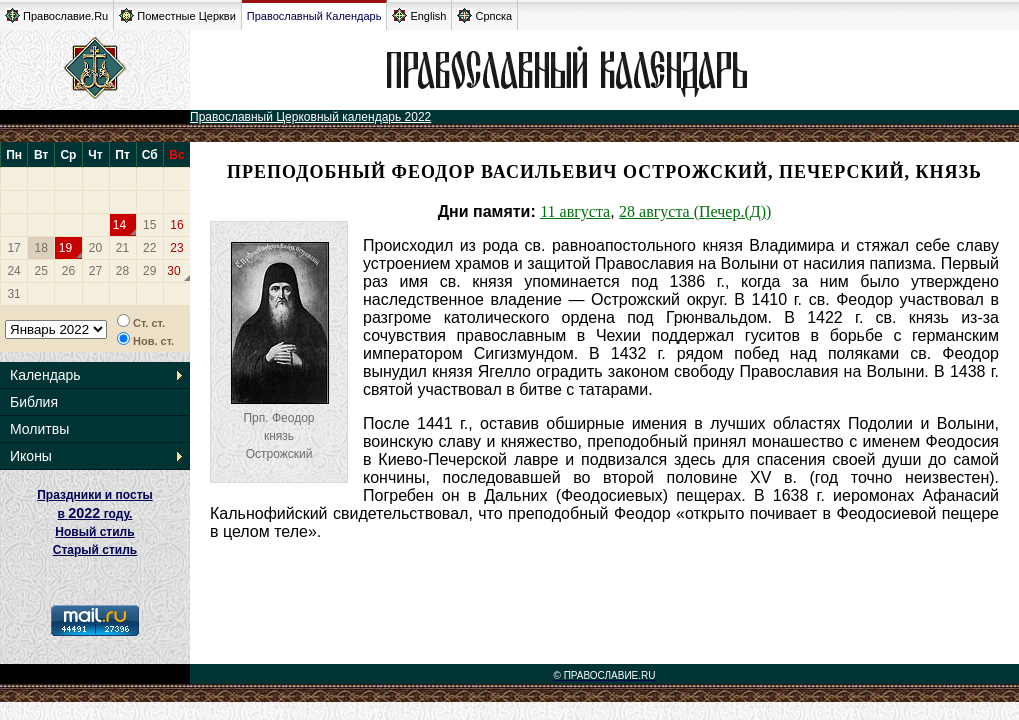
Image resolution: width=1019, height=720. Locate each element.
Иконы (31, 456)
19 (65, 248)
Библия (34, 402)
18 (41, 248)
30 (173, 271)
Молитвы (39, 429)
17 (13, 248)
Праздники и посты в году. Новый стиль (95, 513)
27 (95, 271)
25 (41, 271)
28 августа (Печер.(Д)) (695, 211)
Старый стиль (95, 550)
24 (13, 271)
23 (176, 248)
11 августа (575, 211)
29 (149, 271)
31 (13, 294)
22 (149, 248)
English (419, 15)
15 (149, 225)
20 (95, 248)
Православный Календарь (314, 16)
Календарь (45, 375)
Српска (484, 15)
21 (122, 248)
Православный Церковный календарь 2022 (310, 117)
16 (176, 225)
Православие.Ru (56, 15)
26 (68, 271)
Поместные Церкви (177, 15)
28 (122, 271)
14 (119, 225)
